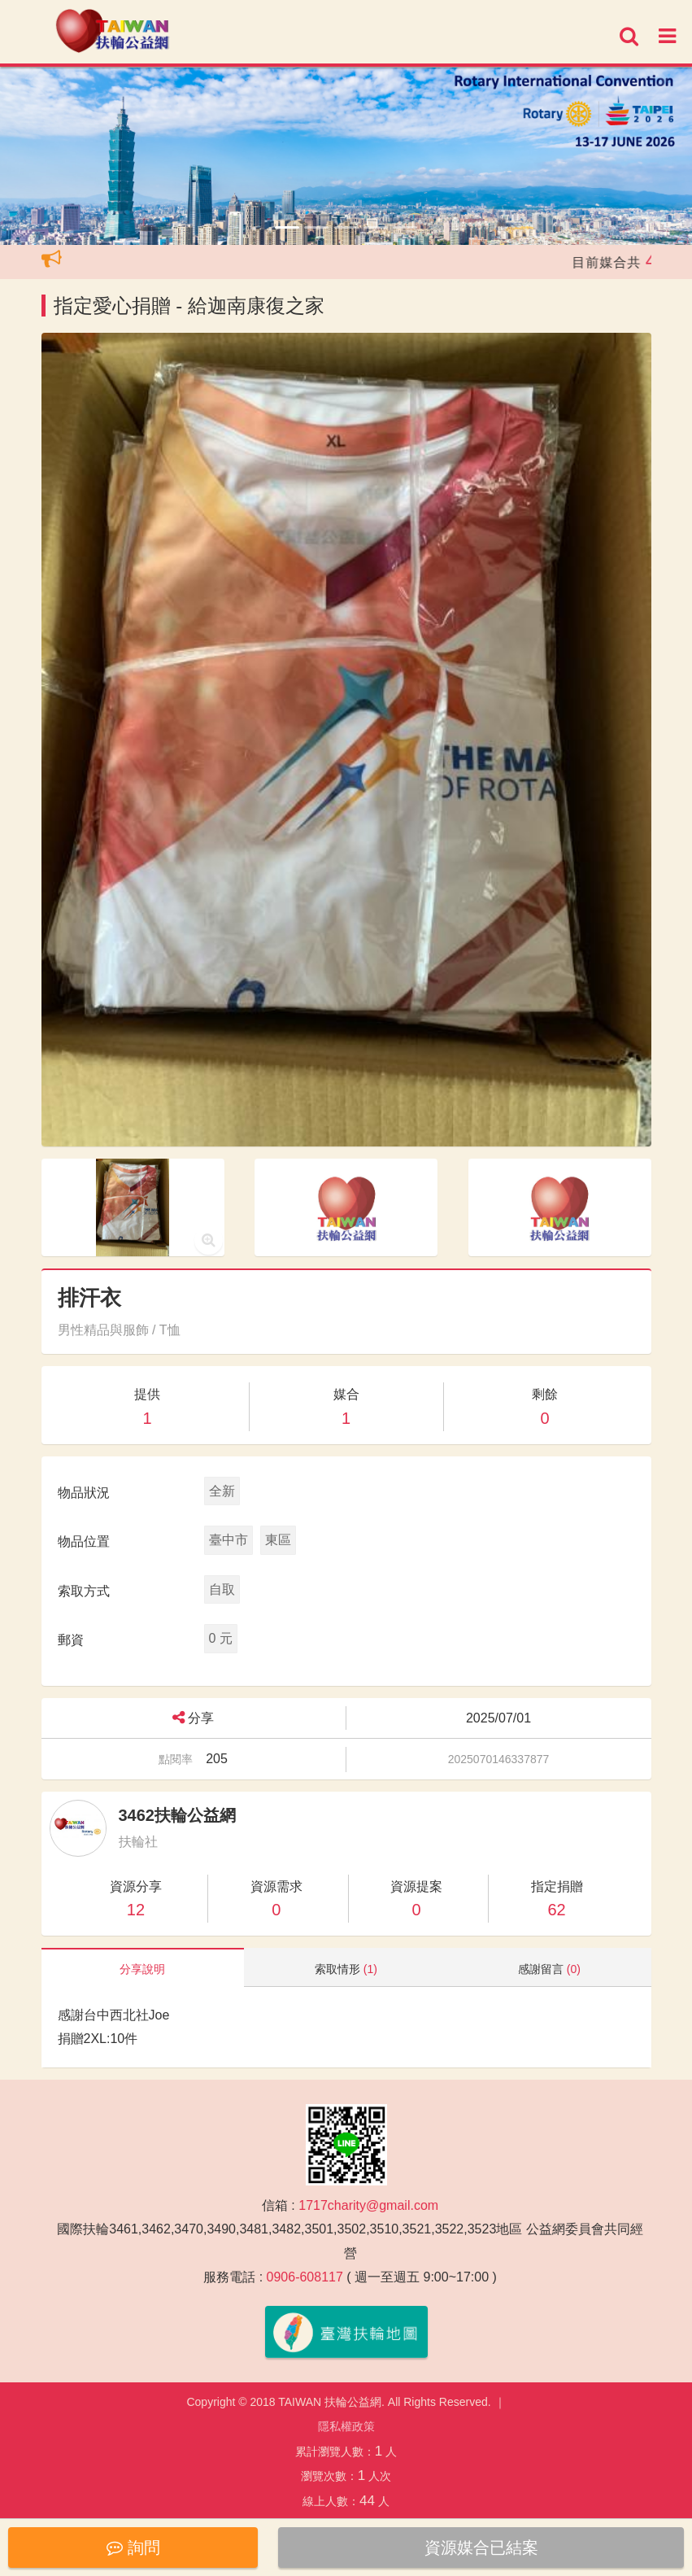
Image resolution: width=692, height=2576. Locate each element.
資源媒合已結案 (481, 2547)
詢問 (133, 2547)
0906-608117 (305, 2277)
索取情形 (346, 1969)
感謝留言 (549, 1969)
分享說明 (142, 1969)
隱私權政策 (346, 2426)
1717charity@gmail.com (368, 2205)
